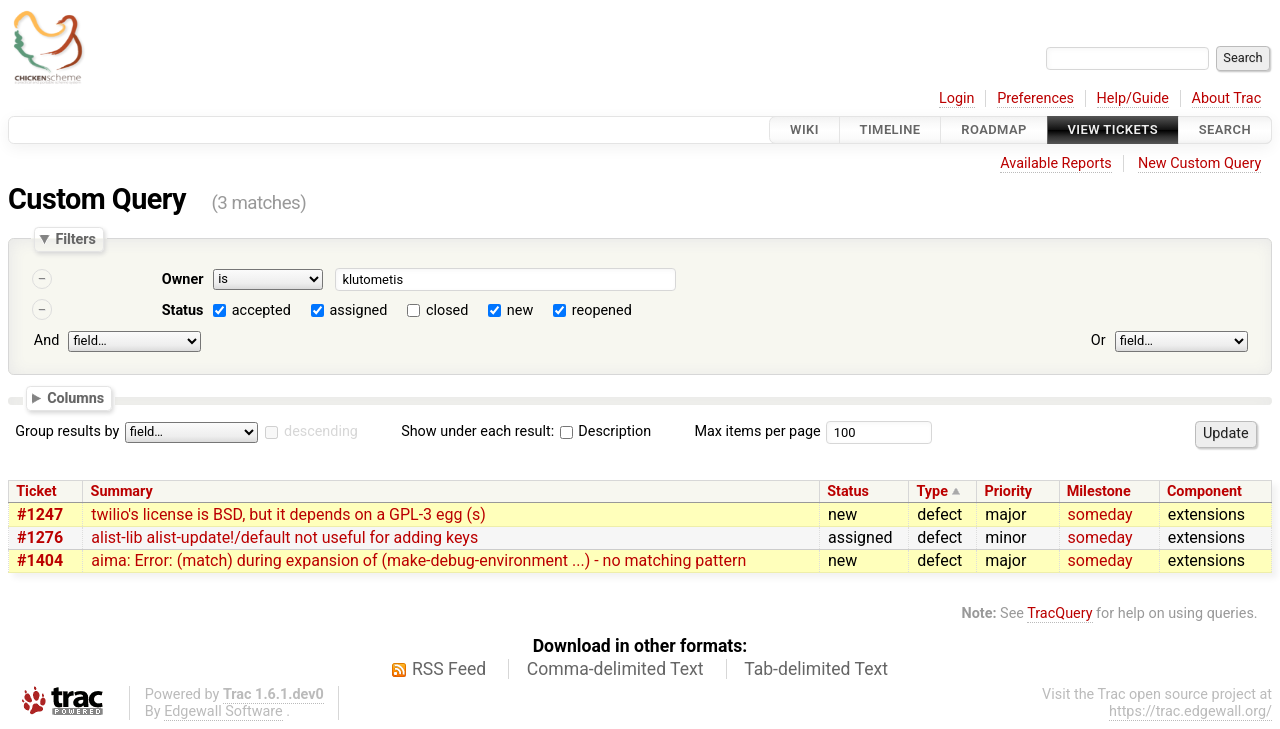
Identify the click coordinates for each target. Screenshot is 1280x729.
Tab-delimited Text (816, 669)
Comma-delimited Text (615, 669)
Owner (183, 279)
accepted (261, 310)
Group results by (67, 431)
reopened (602, 310)
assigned (358, 310)
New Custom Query (1199, 163)
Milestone (1099, 491)
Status (183, 310)
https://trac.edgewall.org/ (1190, 711)
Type (931, 491)
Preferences (1035, 98)
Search (1225, 129)
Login (957, 98)
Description (605, 431)
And (46, 340)
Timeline (890, 129)
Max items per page (757, 431)
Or (1098, 340)
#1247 (40, 514)
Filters (75, 239)
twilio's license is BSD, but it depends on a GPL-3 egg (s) (288, 514)
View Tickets (1113, 129)
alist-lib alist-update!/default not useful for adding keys (284, 537)
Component (1204, 491)
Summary (122, 491)
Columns (75, 397)
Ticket (36, 491)
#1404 (40, 560)
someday (1100, 514)
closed (447, 310)
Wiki (804, 129)
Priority (1008, 491)
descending (321, 431)
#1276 (40, 537)
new (520, 310)
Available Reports (1056, 163)
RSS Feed (449, 669)
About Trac (1227, 98)
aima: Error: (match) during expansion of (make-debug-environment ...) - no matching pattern (418, 560)
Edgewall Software (223, 711)
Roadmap (994, 129)
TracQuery (1059, 613)
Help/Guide (1133, 98)
